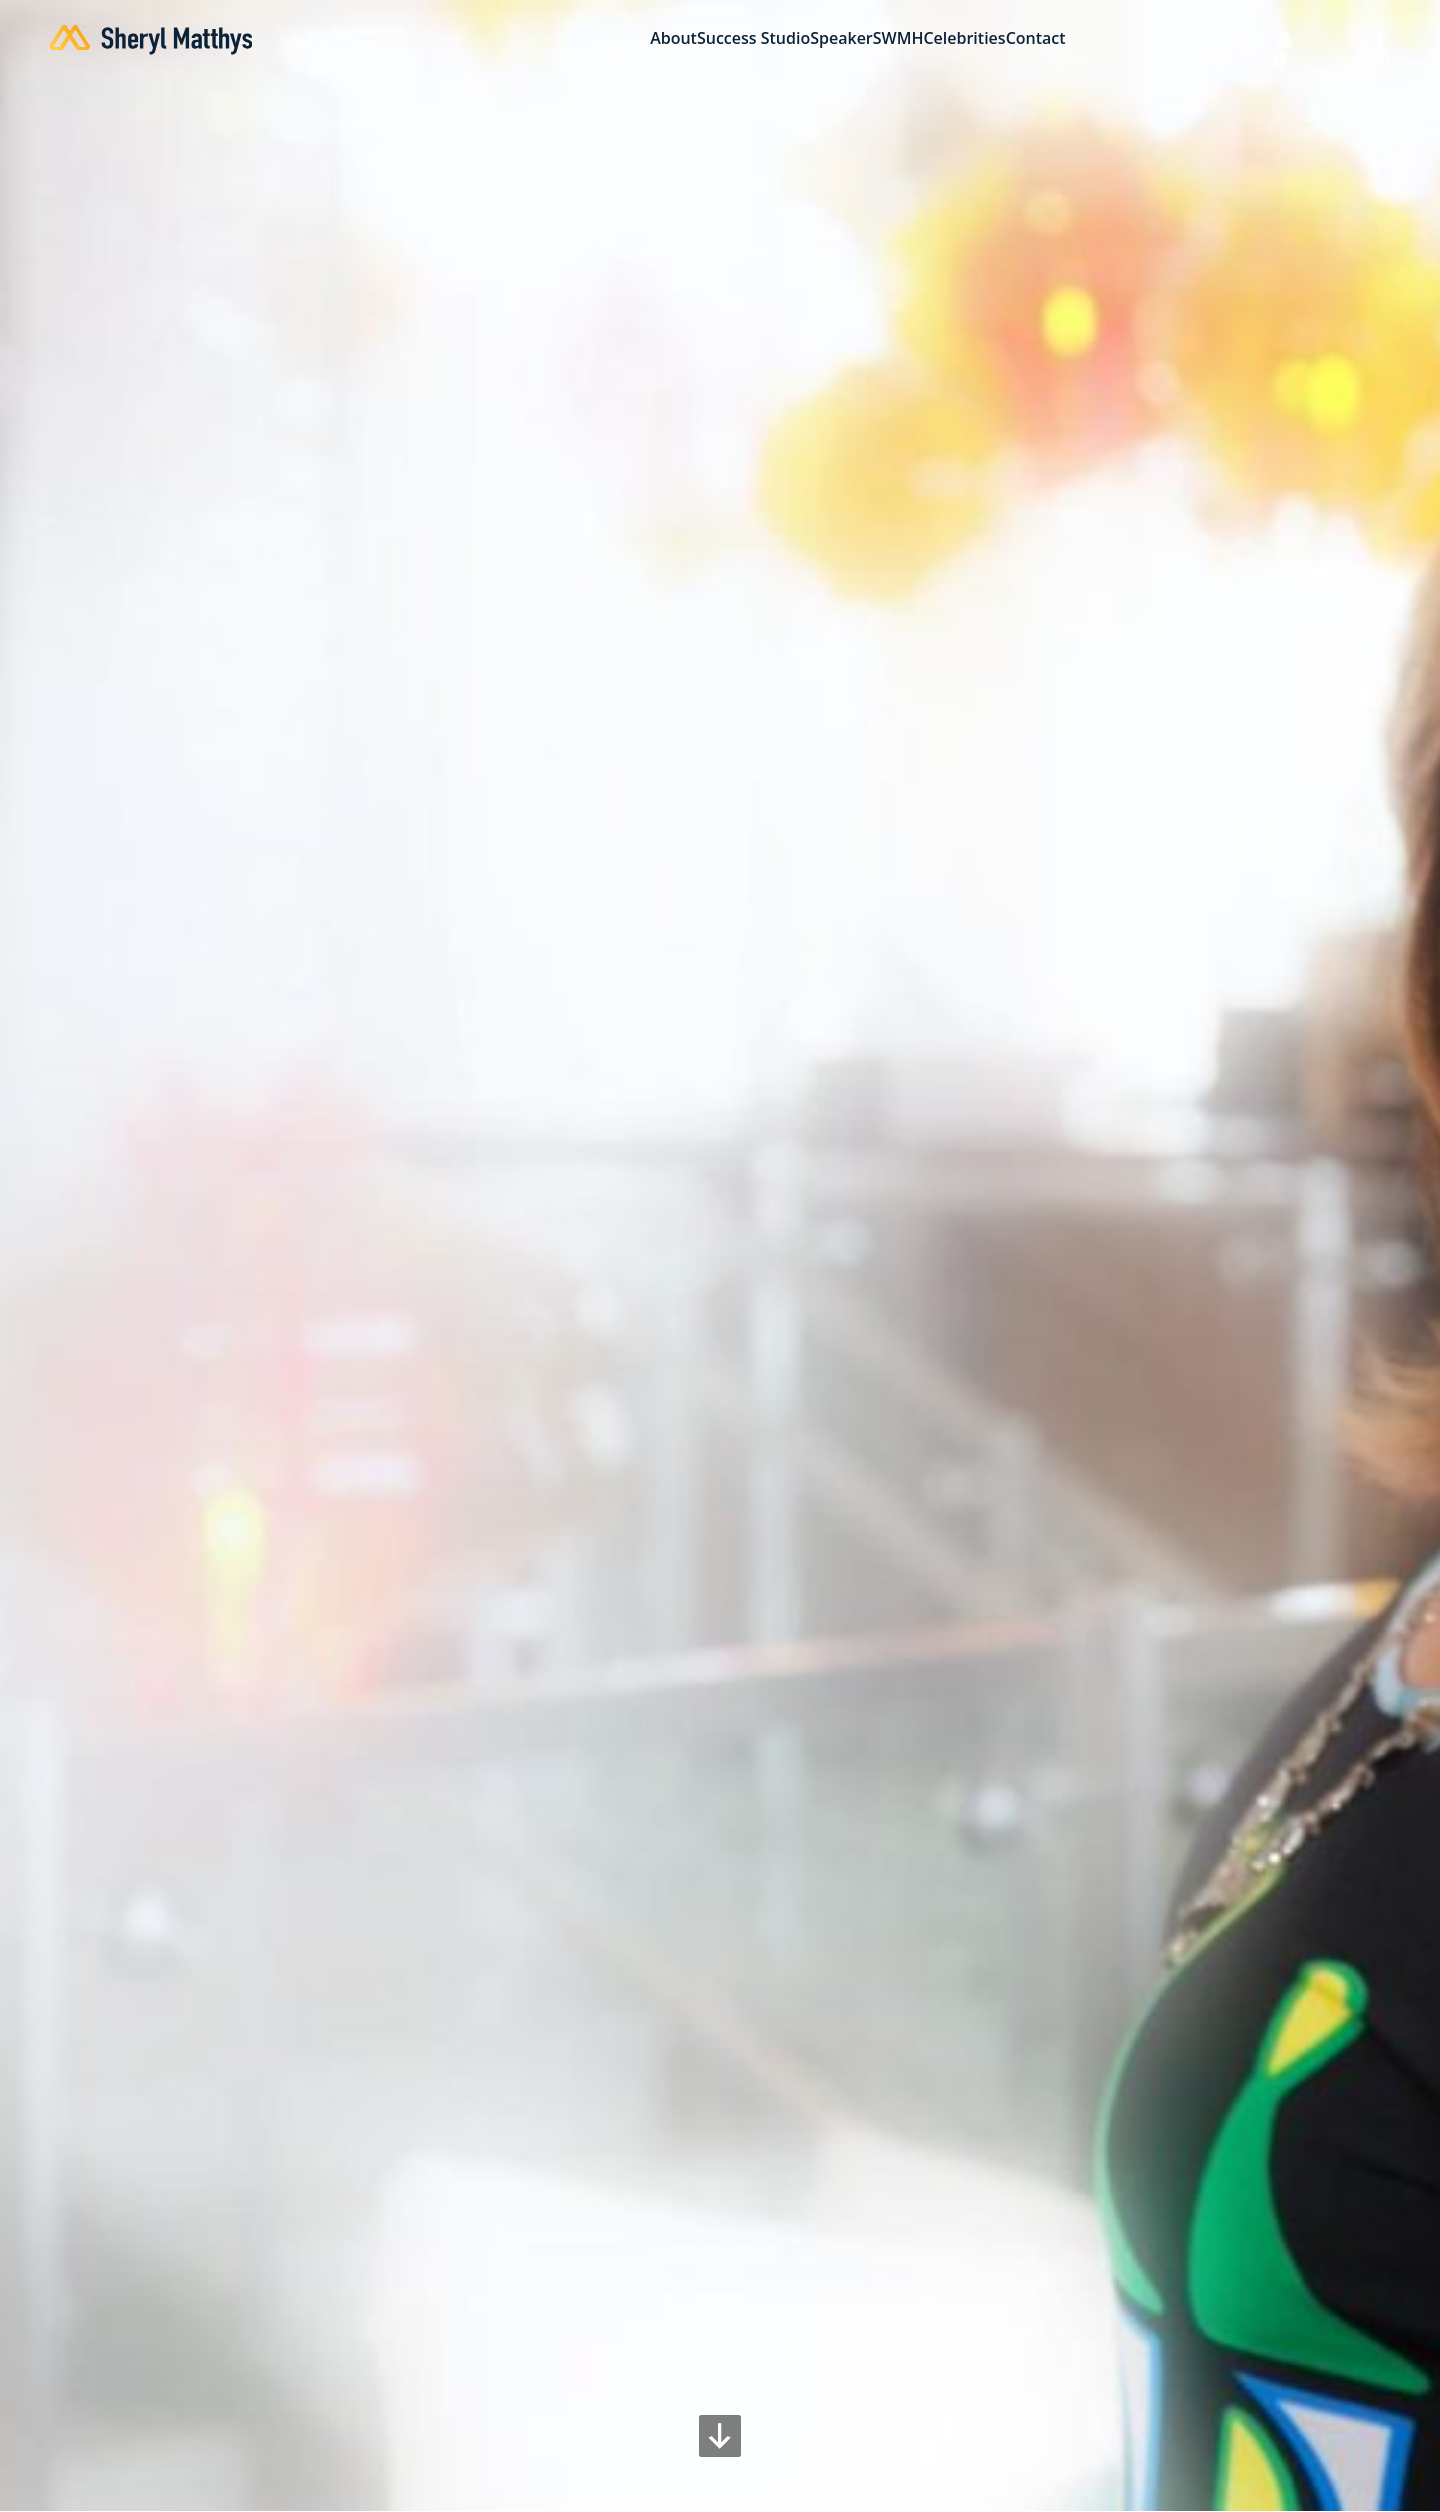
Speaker (841, 38)
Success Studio (753, 38)
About (673, 38)
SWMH (898, 38)
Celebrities (964, 38)
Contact (1036, 38)
